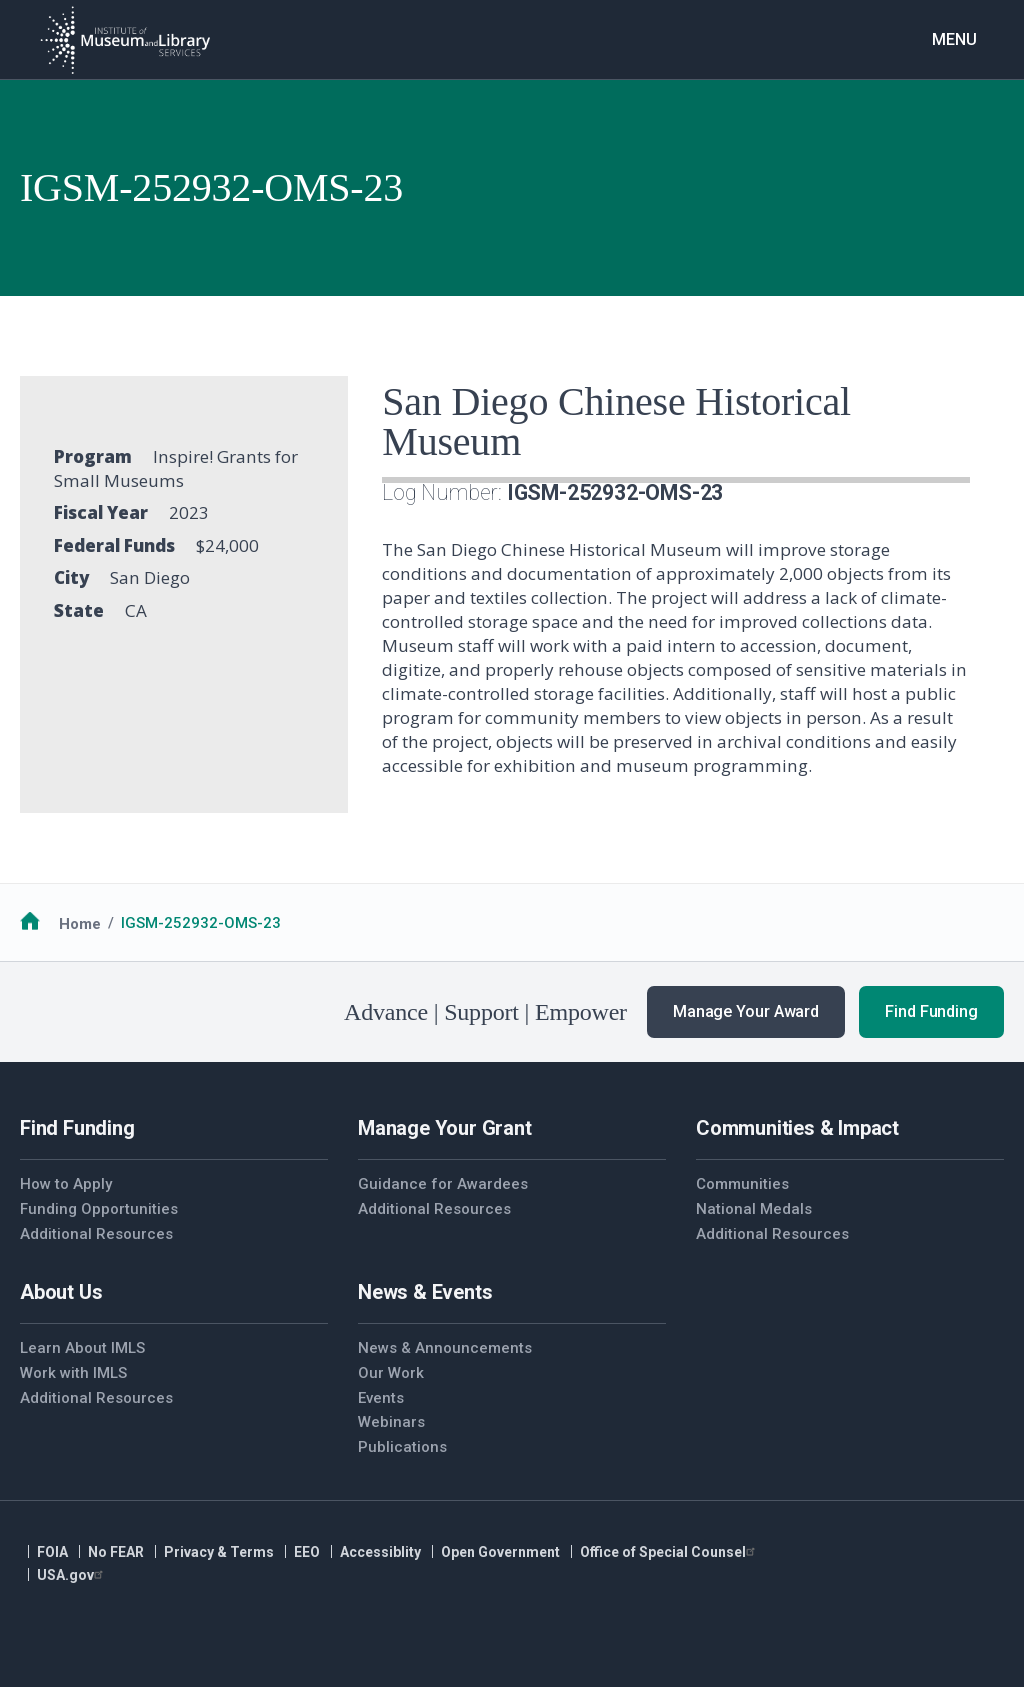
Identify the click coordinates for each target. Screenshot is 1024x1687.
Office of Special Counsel (670, 1552)
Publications (402, 1447)
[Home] (125, 40)
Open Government (500, 1552)
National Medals (754, 1209)
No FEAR (116, 1552)
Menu (954, 39)
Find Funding (931, 1011)
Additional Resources (96, 1234)
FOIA (52, 1552)
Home (80, 923)
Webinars (391, 1422)
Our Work (391, 1373)
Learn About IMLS (82, 1348)
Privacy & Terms (219, 1552)
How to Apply (66, 1184)
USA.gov (72, 1575)
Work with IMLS (73, 1373)
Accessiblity (380, 1552)
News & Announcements (445, 1348)
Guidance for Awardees (443, 1184)
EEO (307, 1552)
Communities (742, 1184)
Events (381, 1398)
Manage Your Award (746, 1011)
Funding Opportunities (99, 1209)
